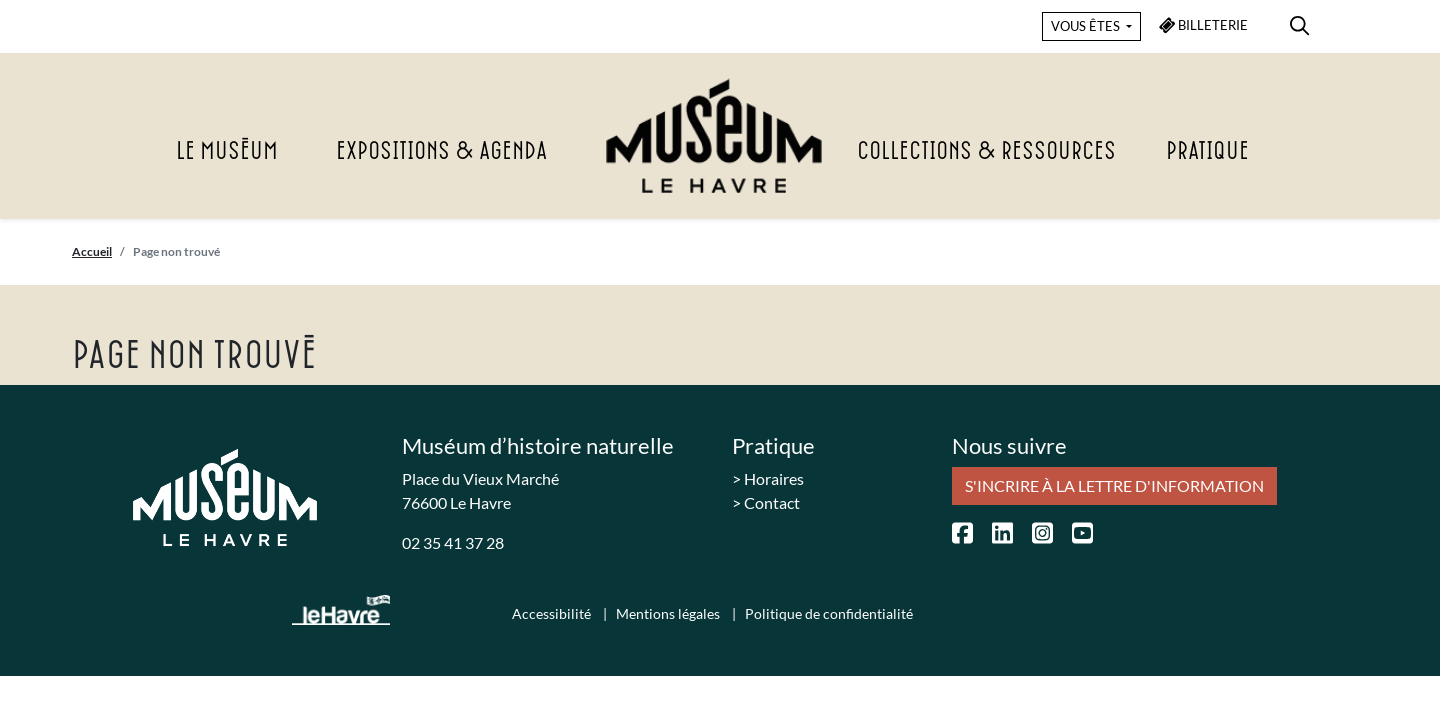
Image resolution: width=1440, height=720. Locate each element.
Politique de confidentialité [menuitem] (829, 613)
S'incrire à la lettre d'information (1114, 485)
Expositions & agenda (441, 152)
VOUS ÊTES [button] (1087, 26)
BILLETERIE (1204, 25)
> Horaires (768, 478)
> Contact (766, 502)
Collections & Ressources (986, 152)
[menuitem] (1299, 22)
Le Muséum (227, 152)
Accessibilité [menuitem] (553, 613)
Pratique (1207, 152)
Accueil (92, 251)
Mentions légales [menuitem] (669, 613)
